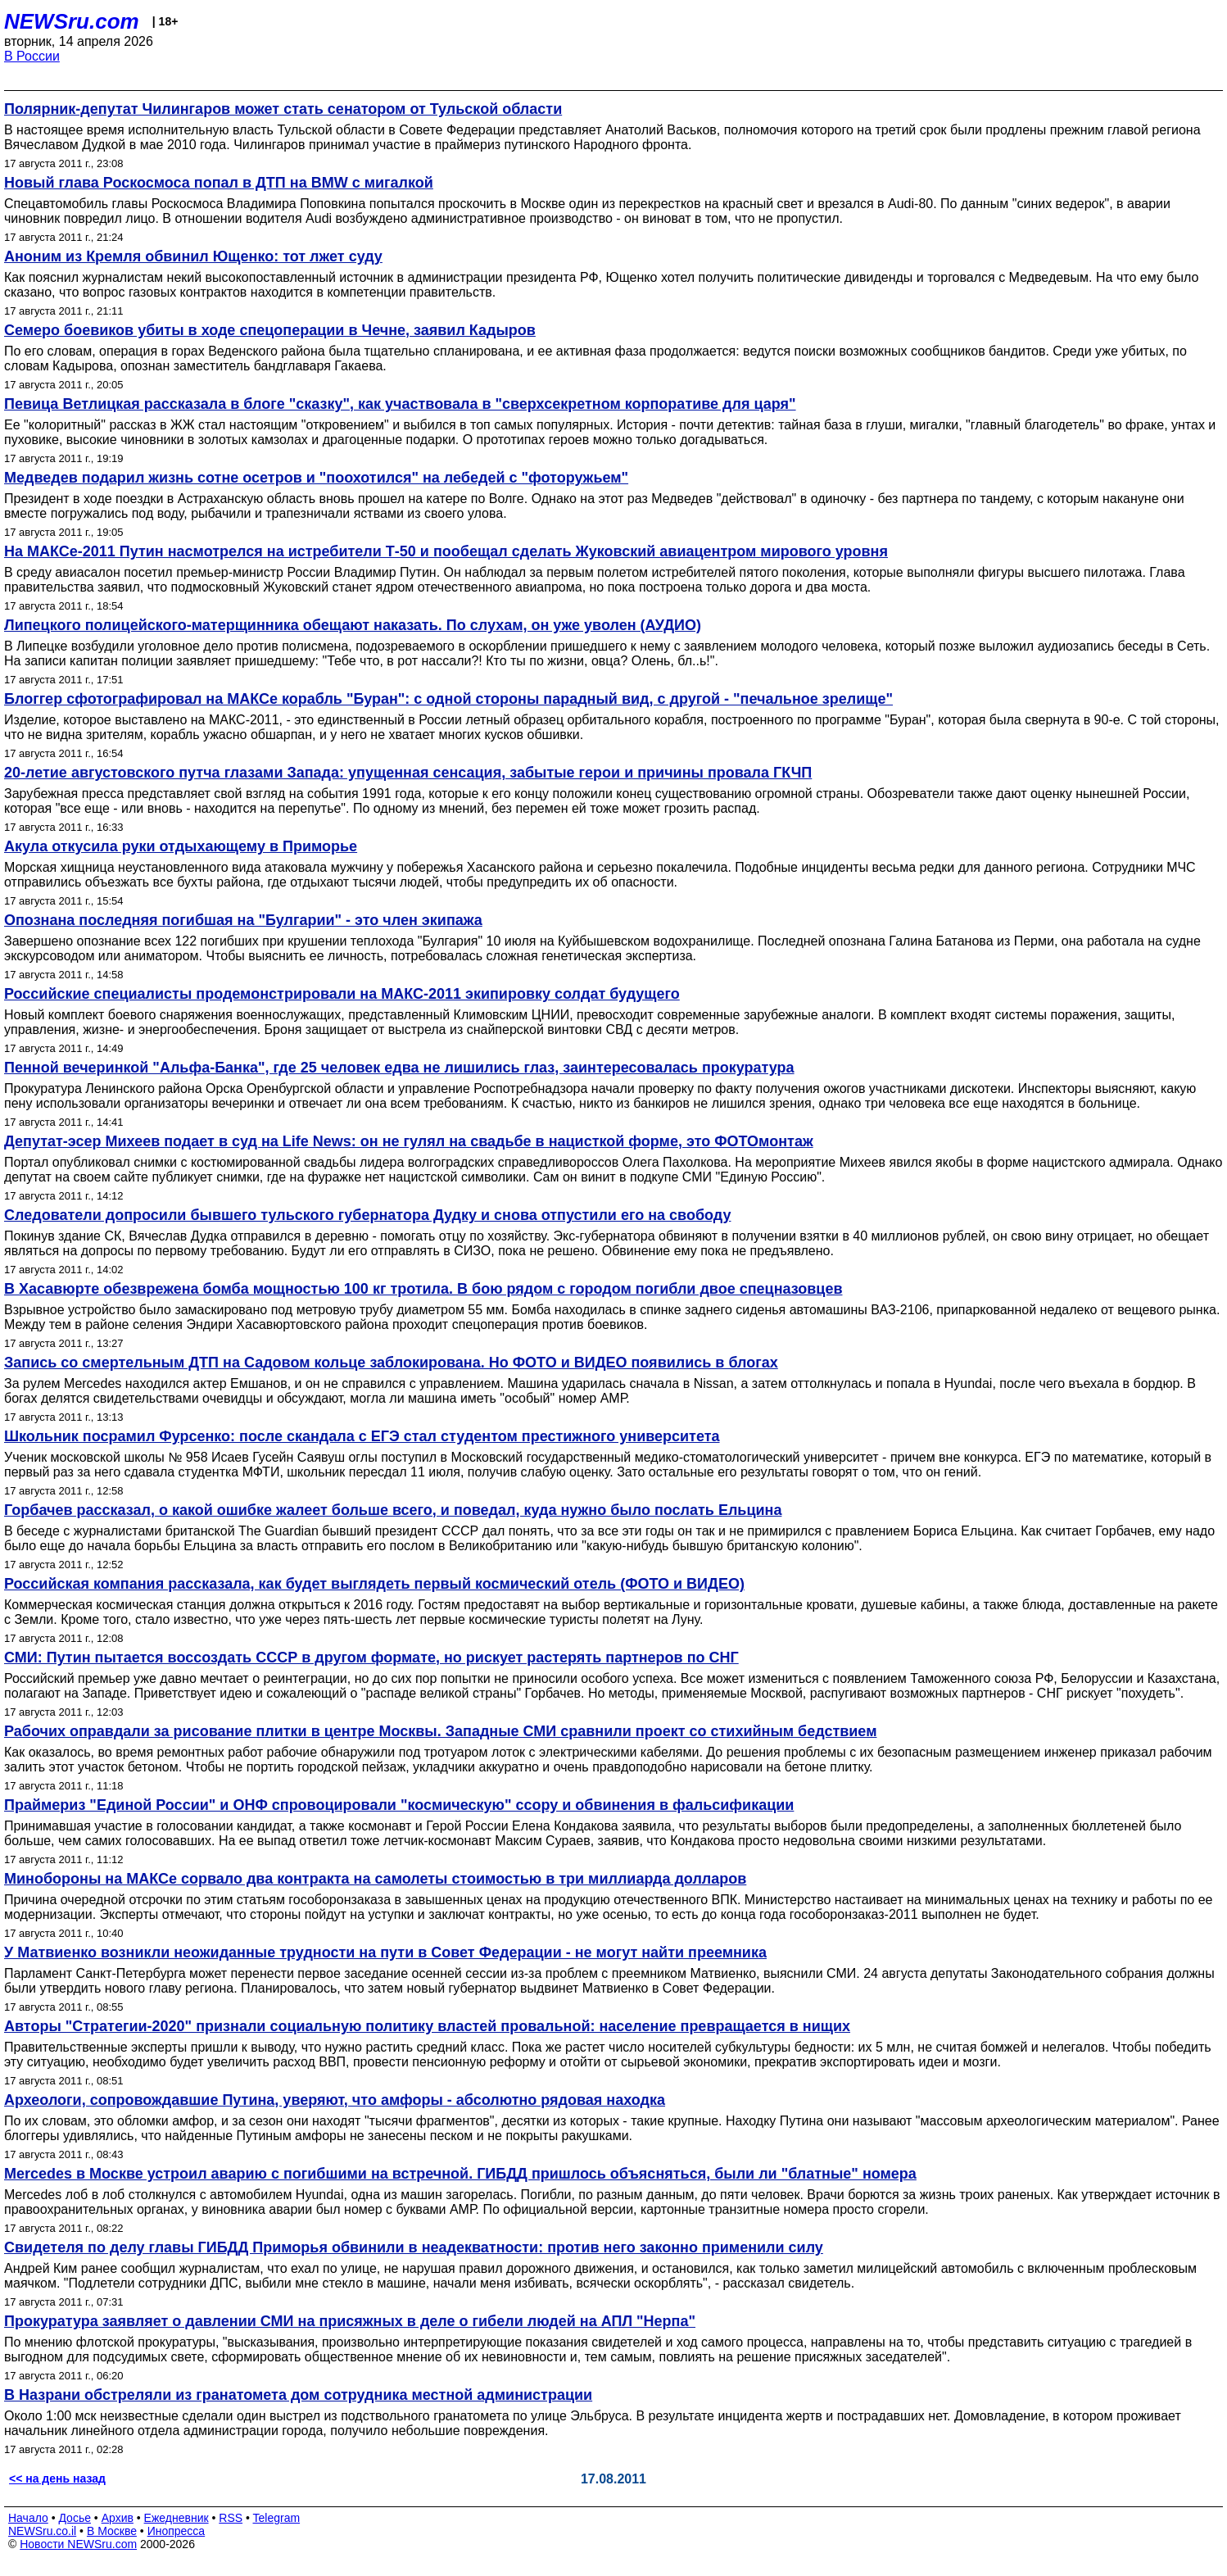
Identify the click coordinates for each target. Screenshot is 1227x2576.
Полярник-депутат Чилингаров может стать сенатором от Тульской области (283, 109)
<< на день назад (57, 2478)
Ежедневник (176, 2517)
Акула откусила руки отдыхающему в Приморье (180, 846)
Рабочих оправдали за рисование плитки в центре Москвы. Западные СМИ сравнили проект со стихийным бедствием (440, 1731)
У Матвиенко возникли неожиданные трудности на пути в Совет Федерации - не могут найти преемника (385, 1952)
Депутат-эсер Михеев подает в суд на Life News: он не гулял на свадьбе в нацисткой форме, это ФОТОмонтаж (408, 1141)
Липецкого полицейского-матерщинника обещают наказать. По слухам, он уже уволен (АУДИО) (352, 625)
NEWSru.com (71, 21)
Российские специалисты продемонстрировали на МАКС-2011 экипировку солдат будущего (342, 994)
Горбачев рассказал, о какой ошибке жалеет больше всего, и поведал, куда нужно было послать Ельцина (392, 1510)
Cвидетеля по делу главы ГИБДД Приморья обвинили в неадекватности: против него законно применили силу (413, 2247)
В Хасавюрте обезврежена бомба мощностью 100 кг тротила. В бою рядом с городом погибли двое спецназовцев (423, 1289)
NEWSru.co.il (42, 2530)
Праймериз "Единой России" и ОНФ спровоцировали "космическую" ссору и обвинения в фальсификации (399, 1805)
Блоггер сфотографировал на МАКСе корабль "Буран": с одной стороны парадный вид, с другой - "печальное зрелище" (448, 699)
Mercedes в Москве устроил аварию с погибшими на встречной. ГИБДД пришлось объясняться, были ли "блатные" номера (460, 2174)
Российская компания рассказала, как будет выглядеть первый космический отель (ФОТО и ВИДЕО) (374, 1584)
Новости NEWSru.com (78, 2544)
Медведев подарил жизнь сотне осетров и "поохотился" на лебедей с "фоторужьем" (316, 477)
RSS (230, 2517)
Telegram (277, 2517)
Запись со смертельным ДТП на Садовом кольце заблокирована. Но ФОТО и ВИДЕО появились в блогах (391, 1362)
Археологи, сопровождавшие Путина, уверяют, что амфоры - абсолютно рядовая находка (334, 2100)
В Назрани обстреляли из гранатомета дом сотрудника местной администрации (298, 2395)
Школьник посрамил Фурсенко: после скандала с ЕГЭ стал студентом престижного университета (362, 1436)
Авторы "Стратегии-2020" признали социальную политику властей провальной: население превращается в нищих (427, 2026)
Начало (28, 2517)
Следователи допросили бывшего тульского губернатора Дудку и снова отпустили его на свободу (367, 1215)
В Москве (112, 2530)
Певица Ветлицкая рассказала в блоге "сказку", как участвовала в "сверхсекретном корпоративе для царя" (400, 404)
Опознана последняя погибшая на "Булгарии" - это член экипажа (243, 920)
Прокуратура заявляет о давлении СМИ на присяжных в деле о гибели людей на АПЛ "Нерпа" (349, 2321)
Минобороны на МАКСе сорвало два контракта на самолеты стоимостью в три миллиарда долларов (375, 1879)
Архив (118, 2517)
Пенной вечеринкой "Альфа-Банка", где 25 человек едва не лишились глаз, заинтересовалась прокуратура (399, 1067)
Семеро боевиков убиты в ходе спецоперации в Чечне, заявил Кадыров (270, 330)
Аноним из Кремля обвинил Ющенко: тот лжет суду (193, 256)
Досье (74, 2517)
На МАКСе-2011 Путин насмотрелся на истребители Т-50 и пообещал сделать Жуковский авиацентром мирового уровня (446, 551)
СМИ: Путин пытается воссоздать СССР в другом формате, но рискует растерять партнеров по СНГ (371, 1657)
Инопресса (176, 2530)
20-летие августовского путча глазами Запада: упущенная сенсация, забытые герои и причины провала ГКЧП (408, 772)
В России (32, 56)
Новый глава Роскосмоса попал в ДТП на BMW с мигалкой (218, 183)
